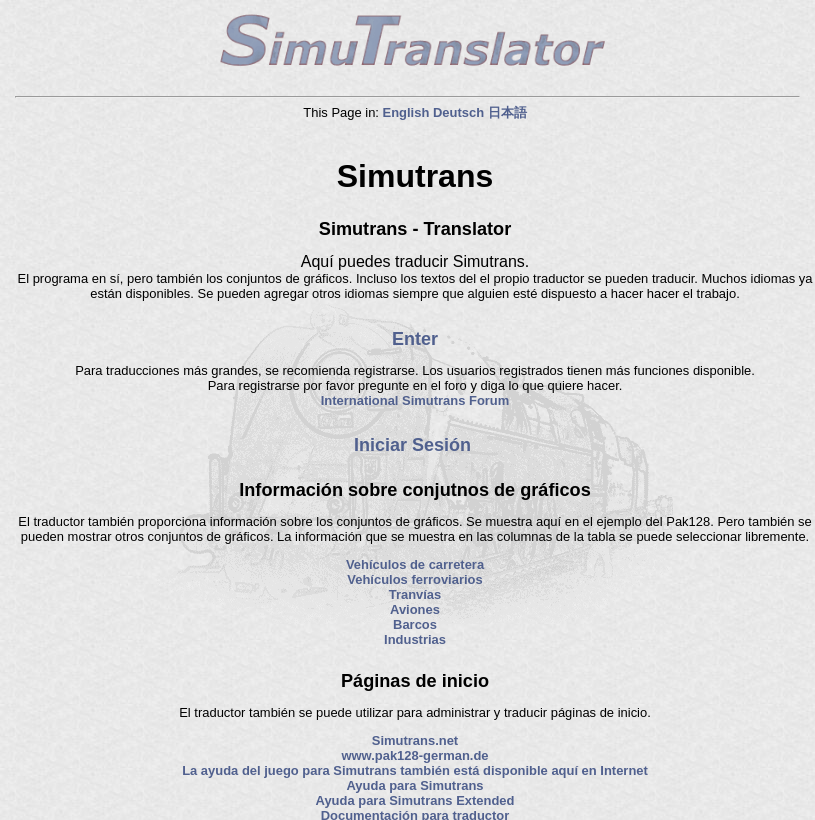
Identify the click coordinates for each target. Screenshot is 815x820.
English (406, 112)
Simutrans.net (415, 740)
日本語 (507, 112)
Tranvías (415, 594)
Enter (415, 339)
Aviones (415, 609)
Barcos (415, 624)
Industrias (415, 639)
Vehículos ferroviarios (414, 579)
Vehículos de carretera (415, 564)
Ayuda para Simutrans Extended (415, 800)
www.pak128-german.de (414, 755)
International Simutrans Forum (415, 400)
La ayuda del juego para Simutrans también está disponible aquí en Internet (415, 770)
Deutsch (458, 112)
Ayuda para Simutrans (414, 785)
